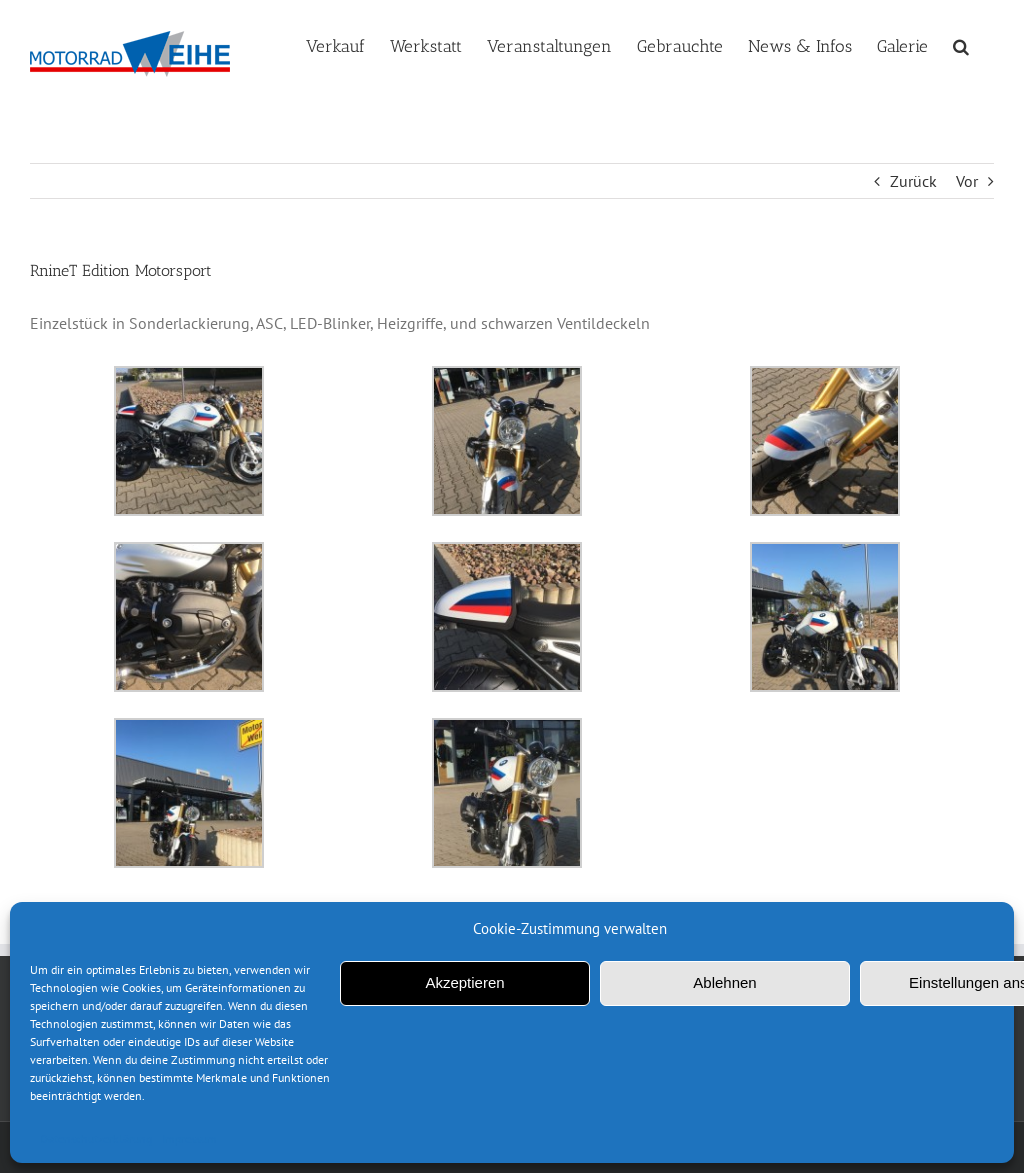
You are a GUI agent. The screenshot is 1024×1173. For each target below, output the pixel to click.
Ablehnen (724, 982)
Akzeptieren (464, 982)
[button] (961, 44)
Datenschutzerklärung (96, 1138)
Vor (967, 181)
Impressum (189, 1138)
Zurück (913, 181)
